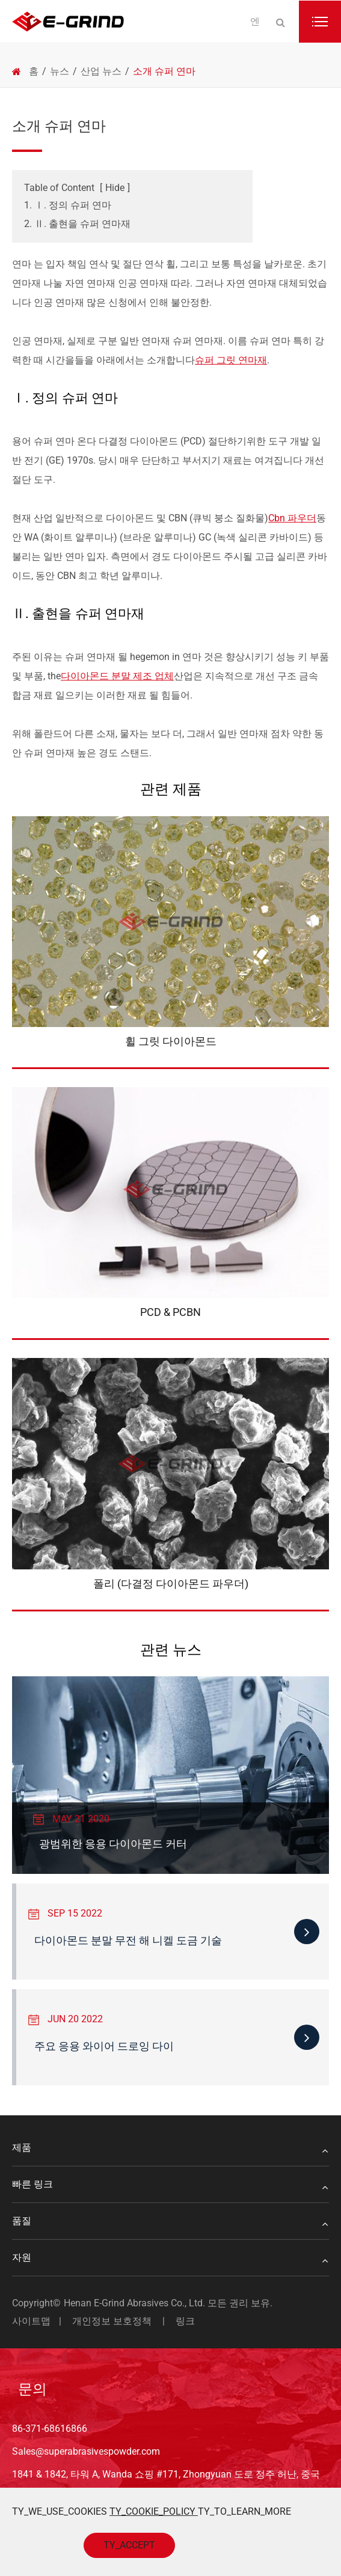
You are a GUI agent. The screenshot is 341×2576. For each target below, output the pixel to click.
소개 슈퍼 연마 (164, 71)
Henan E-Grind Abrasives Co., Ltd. (135, 2303)
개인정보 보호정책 (112, 2321)
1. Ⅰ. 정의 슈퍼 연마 (67, 205)
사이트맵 (31, 2321)
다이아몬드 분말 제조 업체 (117, 676)
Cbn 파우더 (292, 518)
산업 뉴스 (101, 71)
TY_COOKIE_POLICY (153, 2511)
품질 (170, 2221)
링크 (185, 2321)
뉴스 (59, 71)
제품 (170, 2147)
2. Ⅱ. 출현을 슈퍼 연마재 (77, 223)
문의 (32, 2389)
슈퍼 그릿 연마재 (231, 360)
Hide (114, 187)
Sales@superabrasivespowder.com (86, 2451)
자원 (170, 2257)
